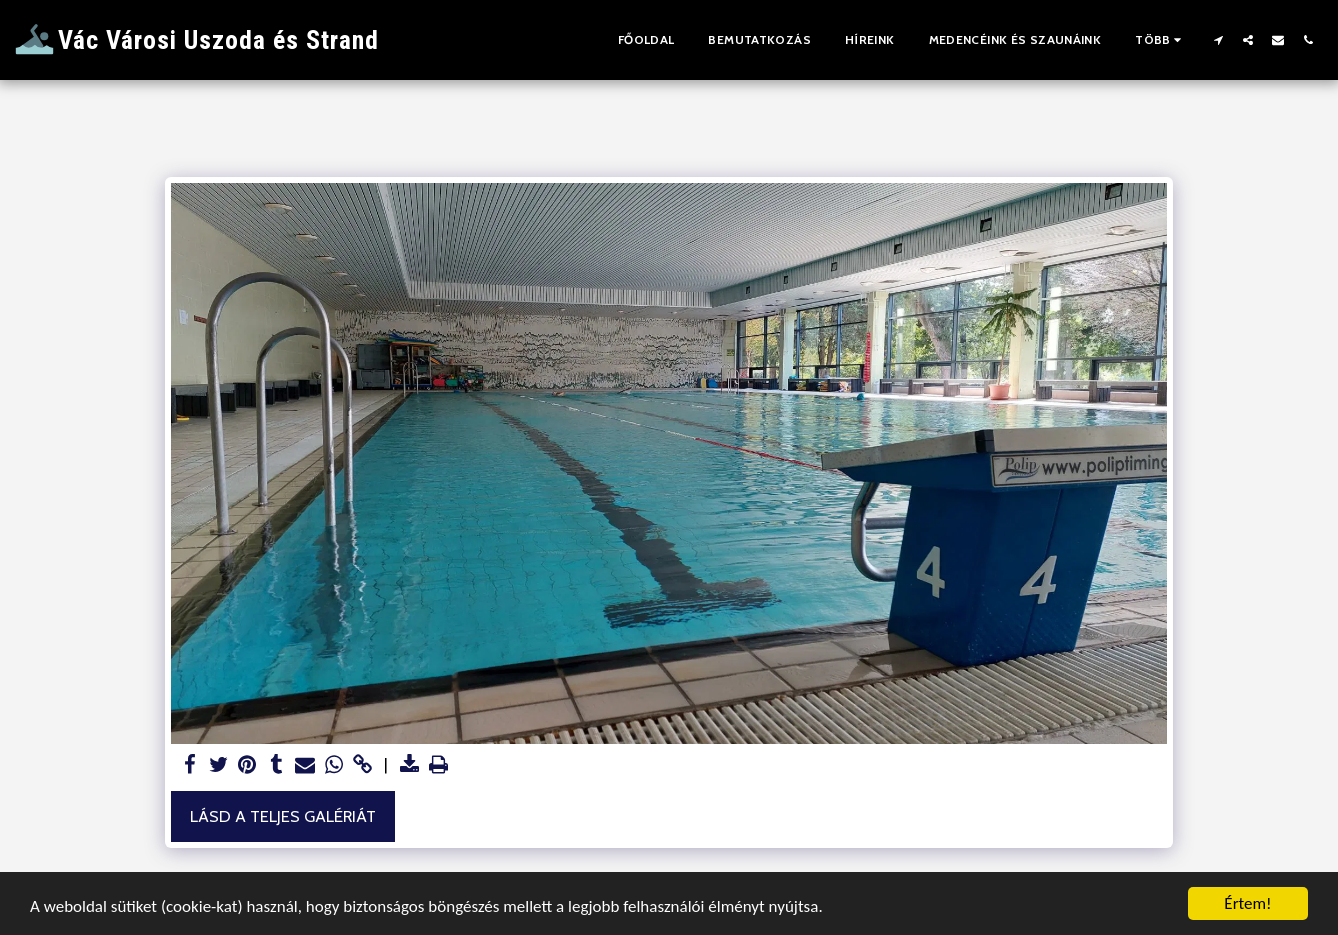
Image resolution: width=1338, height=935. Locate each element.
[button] (1218, 39)
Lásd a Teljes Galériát (283, 816)
